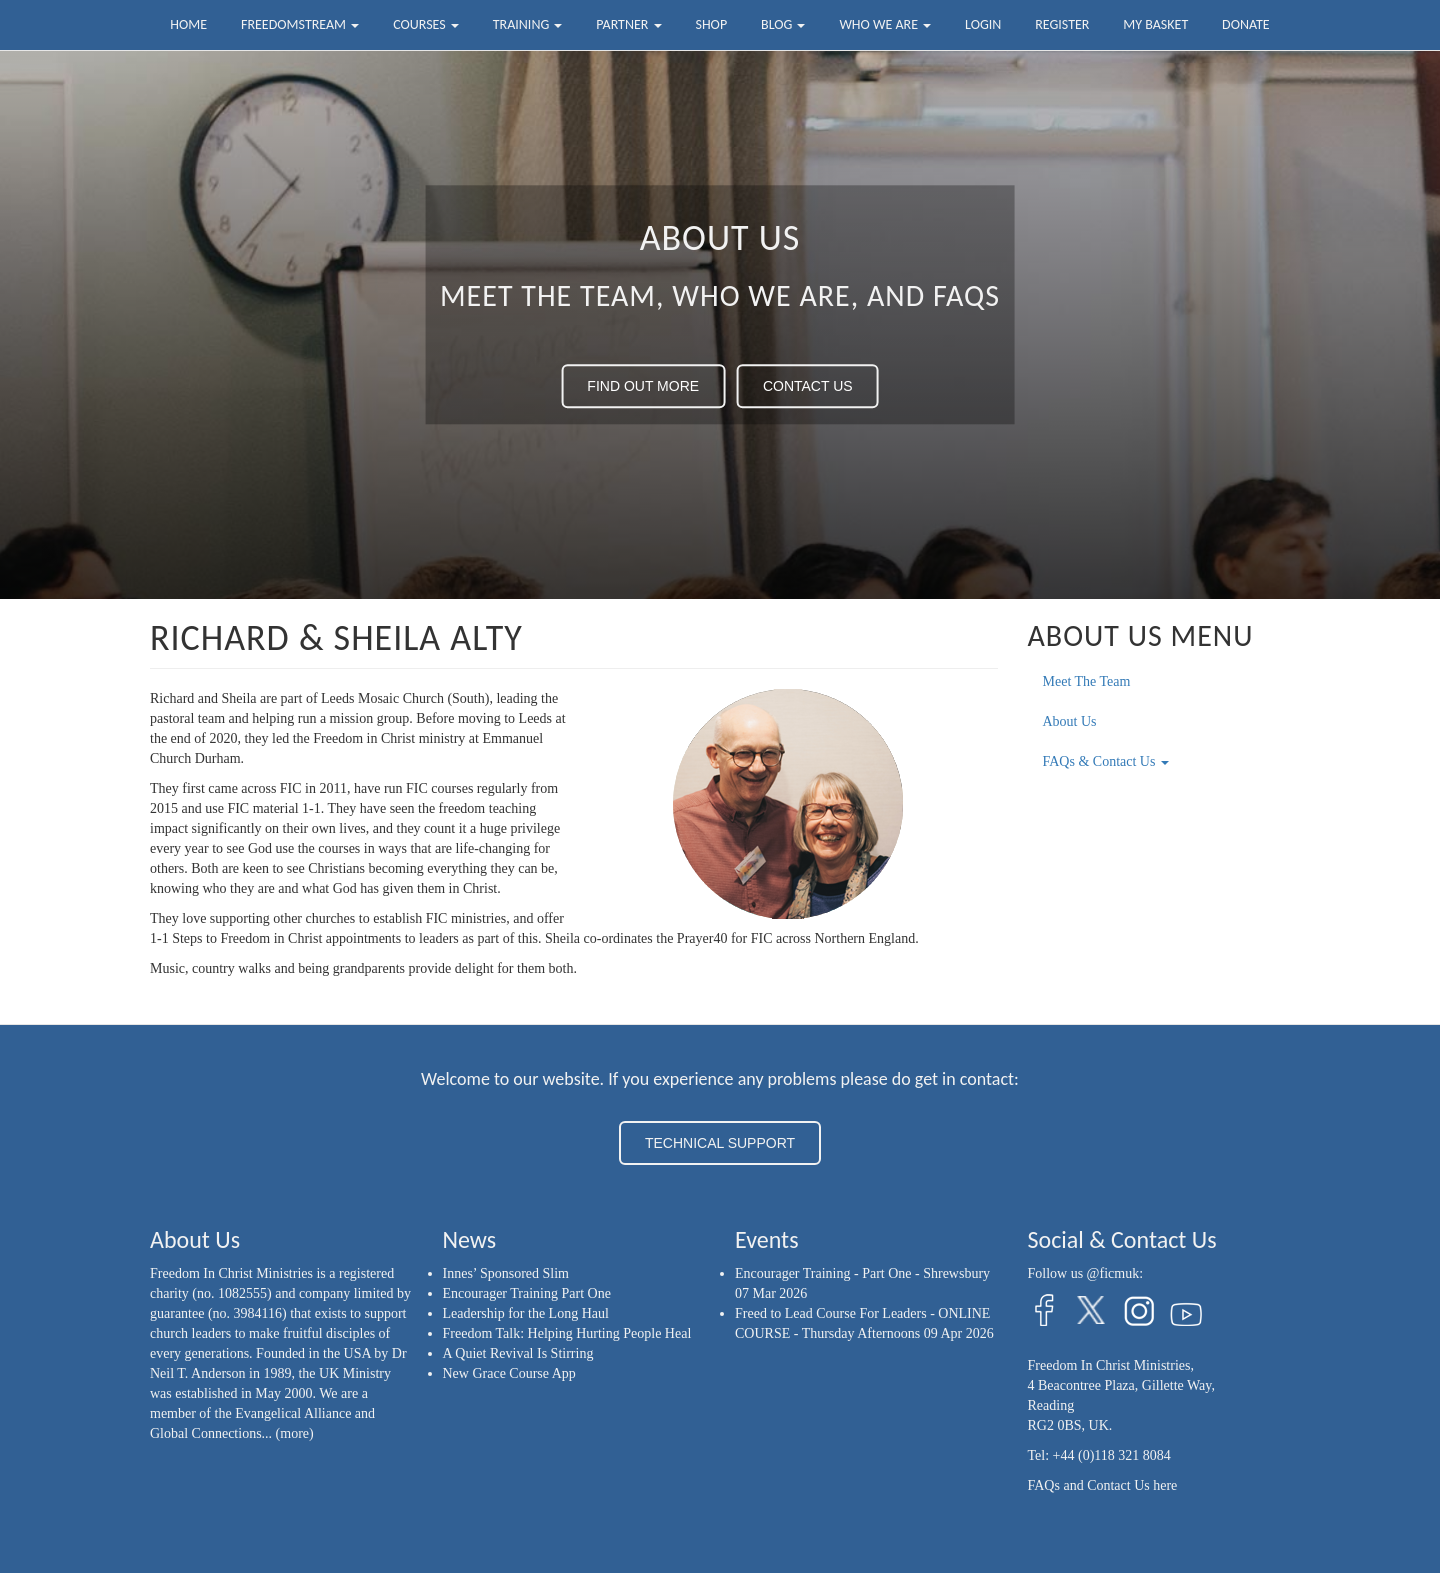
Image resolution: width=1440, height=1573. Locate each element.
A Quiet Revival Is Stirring (518, 1353)
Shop (711, 24)
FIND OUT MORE (643, 386)
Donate (1246, 24)
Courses (426, 24)
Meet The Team (1087, 681)
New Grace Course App (509, 1373)
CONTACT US (808, 386)
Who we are (885, 24)
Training (528, 24)
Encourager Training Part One (527, 1293)
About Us (1070, 721)
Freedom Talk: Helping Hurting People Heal (567, 1333)
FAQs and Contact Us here (1103, 1485)
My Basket (1155, 24)
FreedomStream (300, 24)
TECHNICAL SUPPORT (720, 1143)
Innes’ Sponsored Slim (506, 1273)
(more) (295, 1433)
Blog (783, 24)
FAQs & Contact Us (1106, 761)
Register (1062, 24)
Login (983, 24)
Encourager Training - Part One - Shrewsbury (862, 1273)
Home (188, 24)
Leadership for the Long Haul (526, 1313)
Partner (628, 24)
